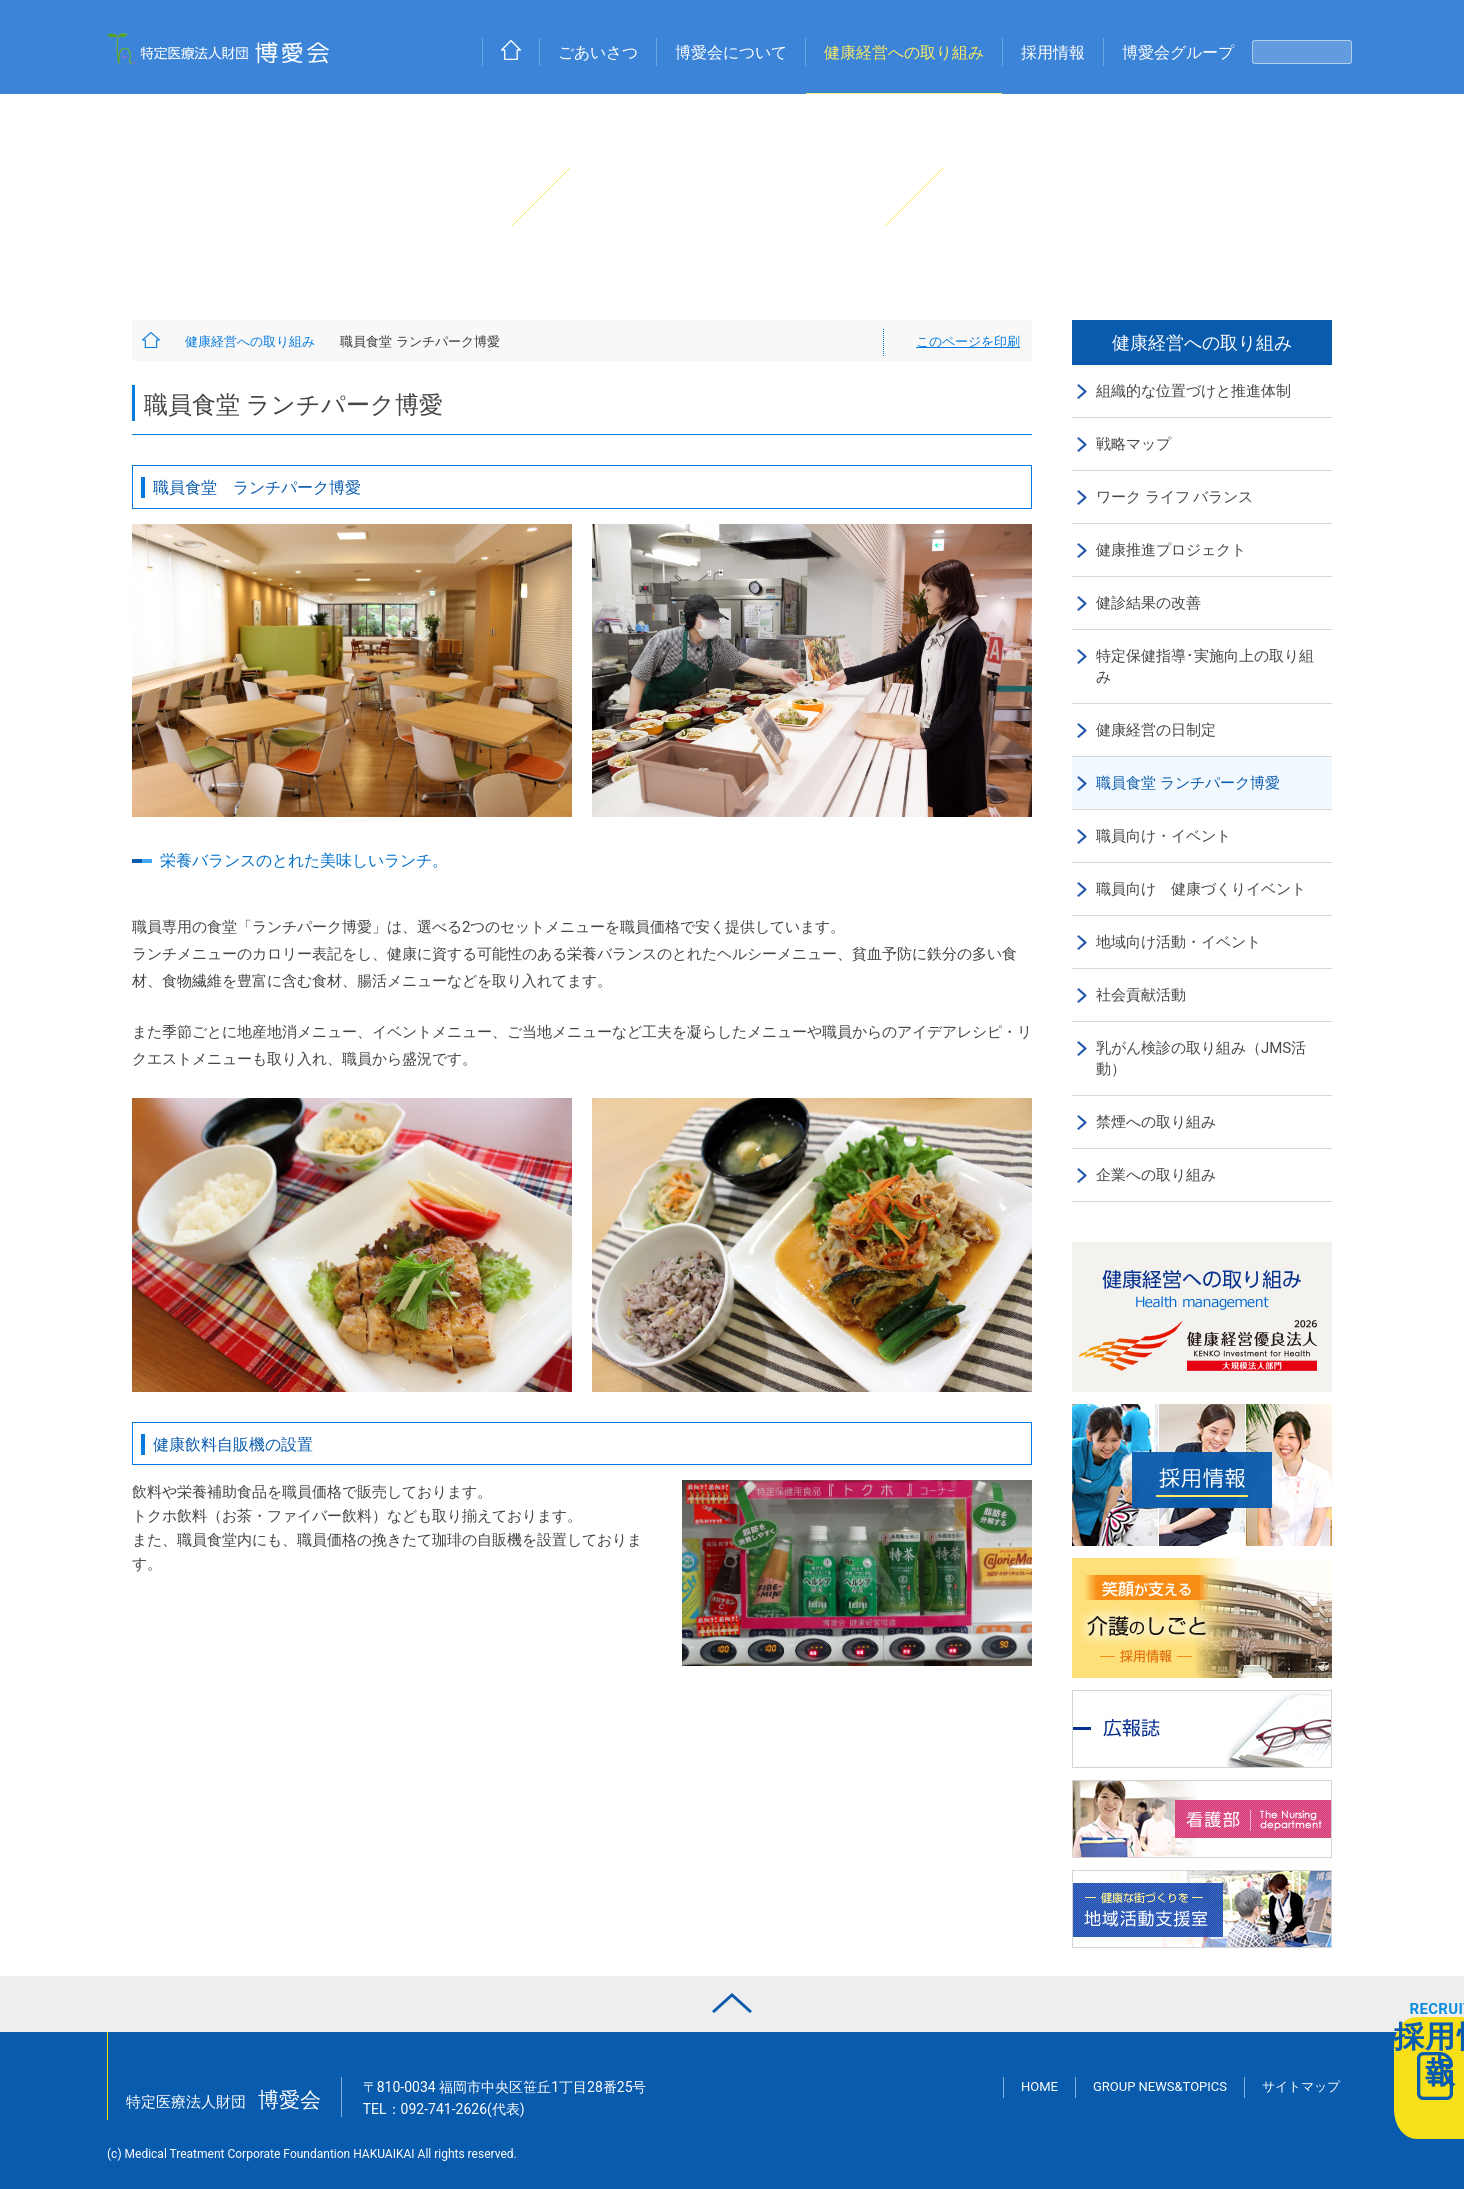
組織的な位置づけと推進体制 (1193, 391)
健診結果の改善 (1148, 603)
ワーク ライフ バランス (1174, 497)
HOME (1039, 2086)
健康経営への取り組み (904, 52)
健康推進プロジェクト (1171, 550)
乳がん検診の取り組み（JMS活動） (1201, 1058)
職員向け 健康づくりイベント (1201, 889)
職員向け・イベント (1163, 836)
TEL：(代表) (444, 2109)
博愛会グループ (1178, 52)
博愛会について (731, 52)
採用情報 (1053, 52)
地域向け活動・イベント (1178, 942)
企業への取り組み (1156, 1175)
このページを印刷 (968, 341)
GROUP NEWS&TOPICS (1160, 2086)
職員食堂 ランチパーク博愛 (1188, 783)
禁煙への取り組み (1156, 1122)
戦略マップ (1133, 444)
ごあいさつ (598, 52)
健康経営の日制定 (1156, 730)
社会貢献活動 (1141, 995)
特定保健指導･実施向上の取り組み (1205, 666)
